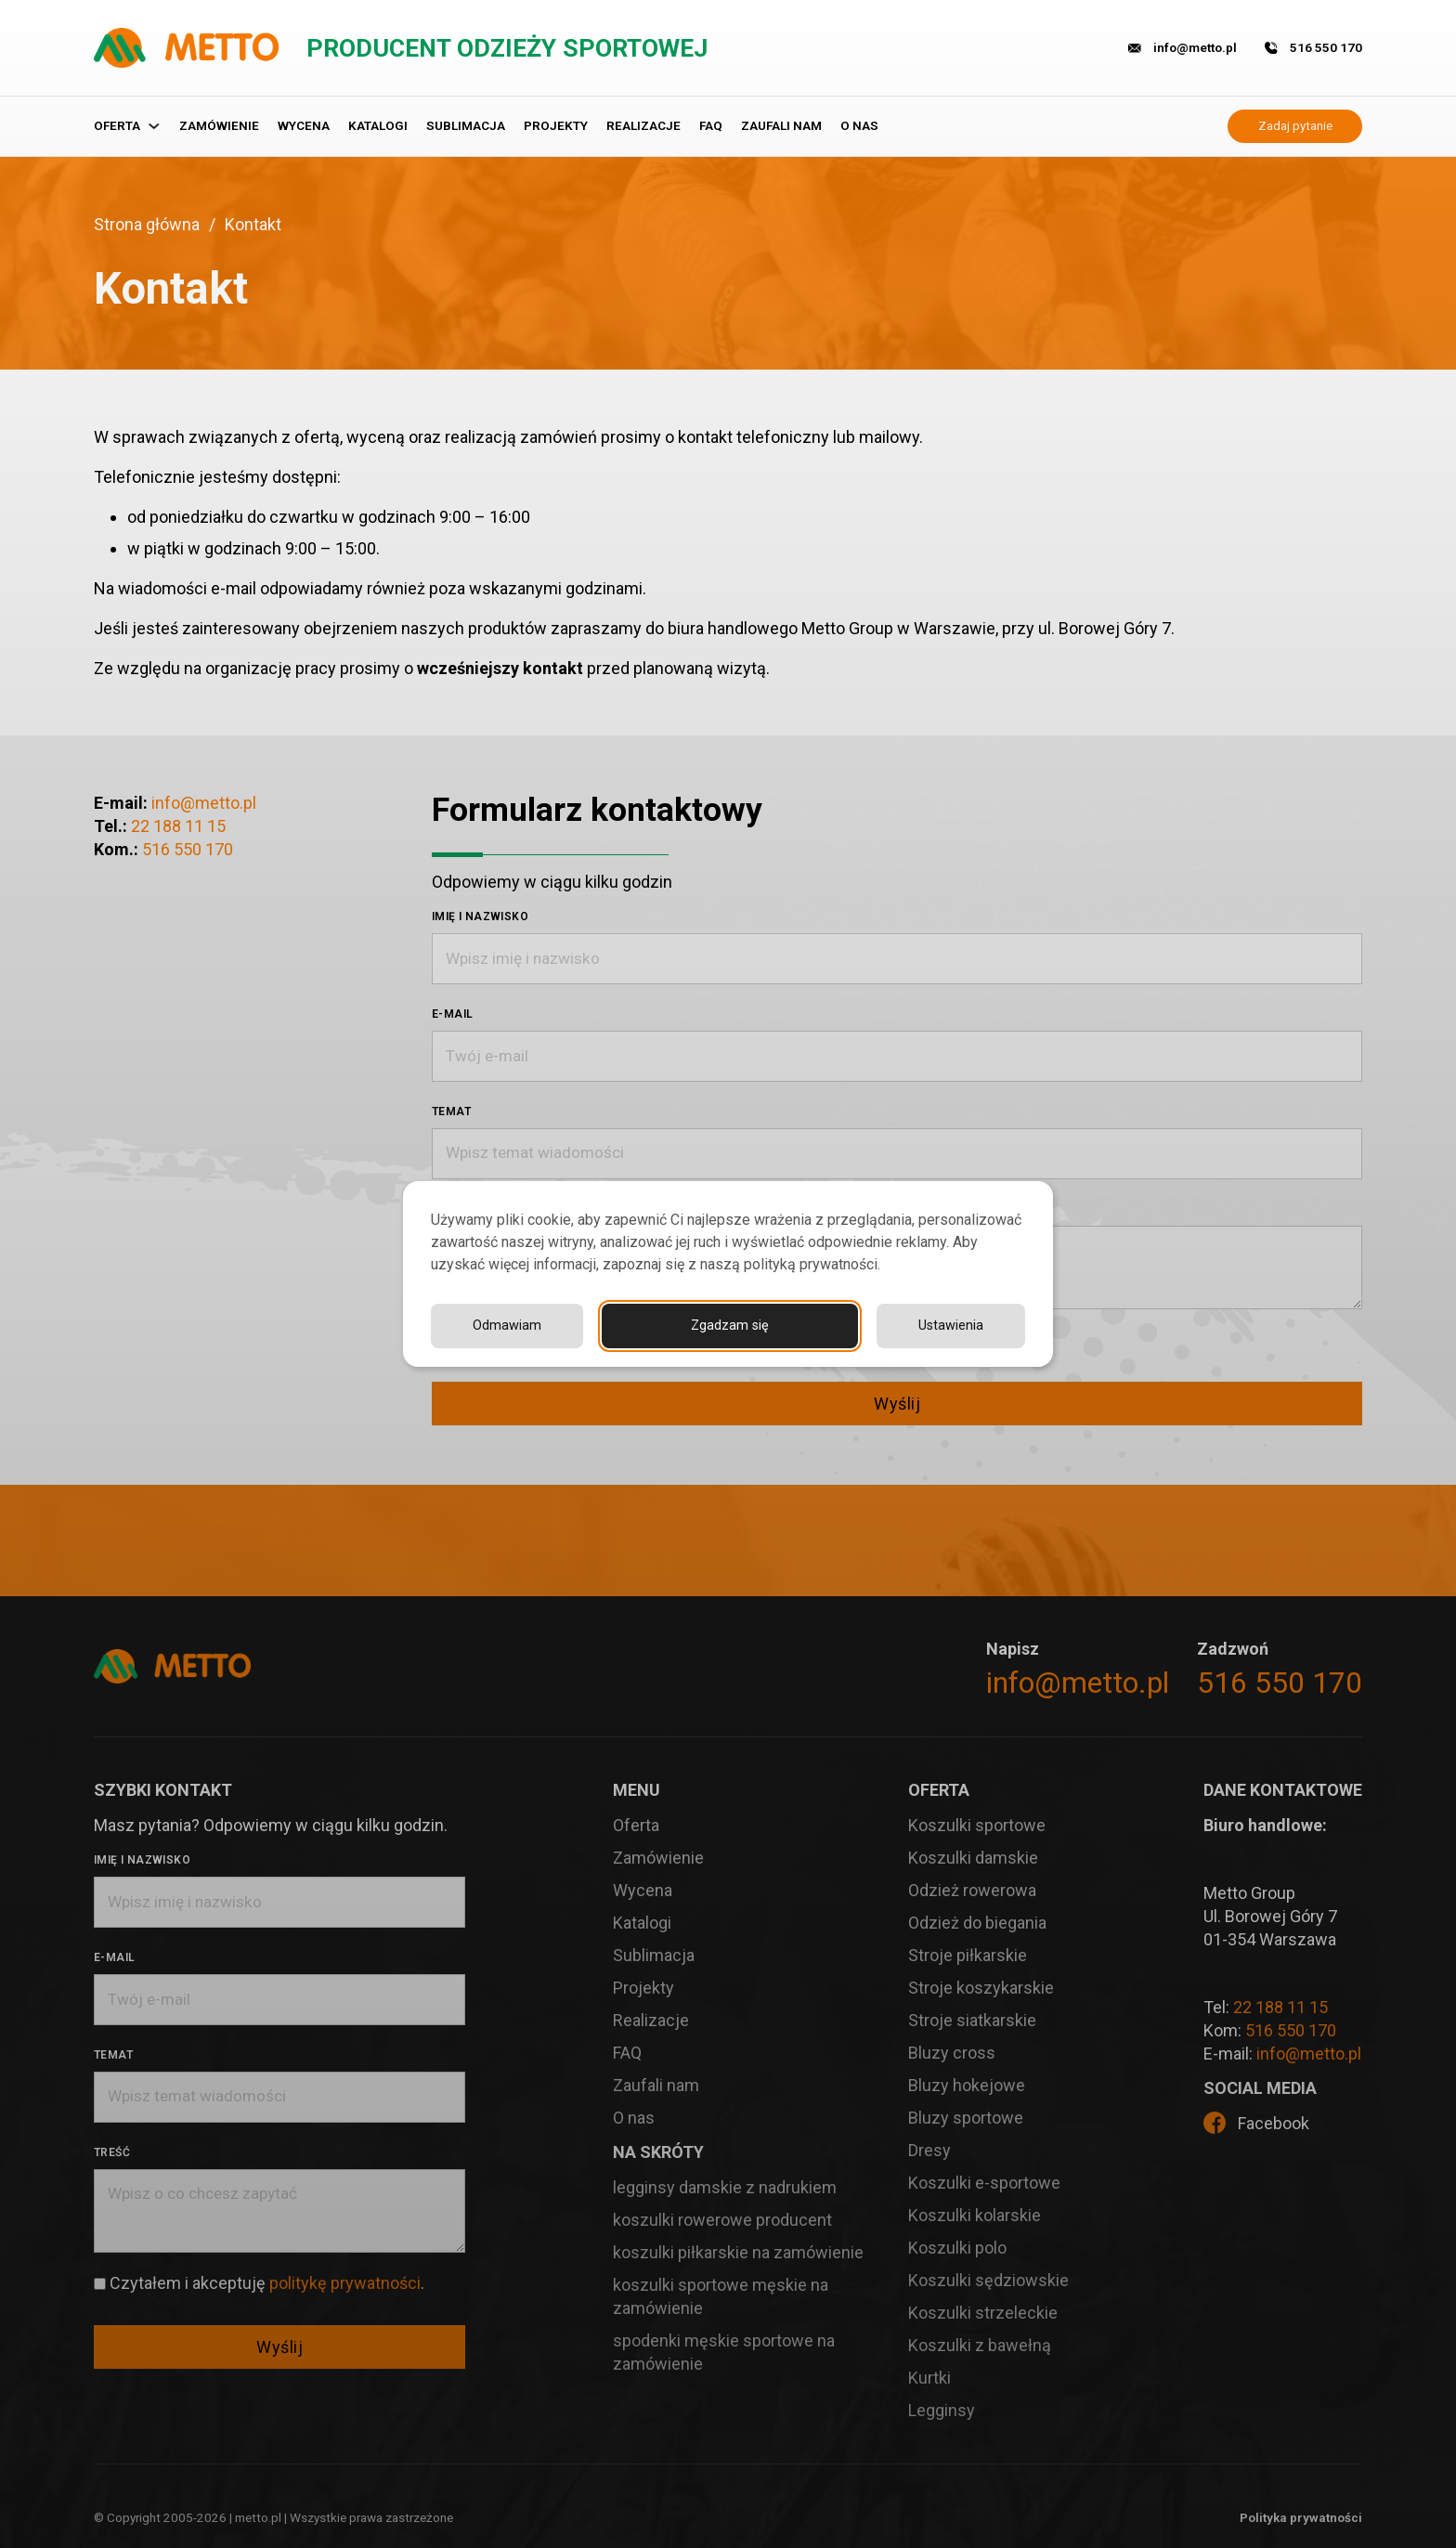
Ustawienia (777, 1325)
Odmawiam (949, 1325)
